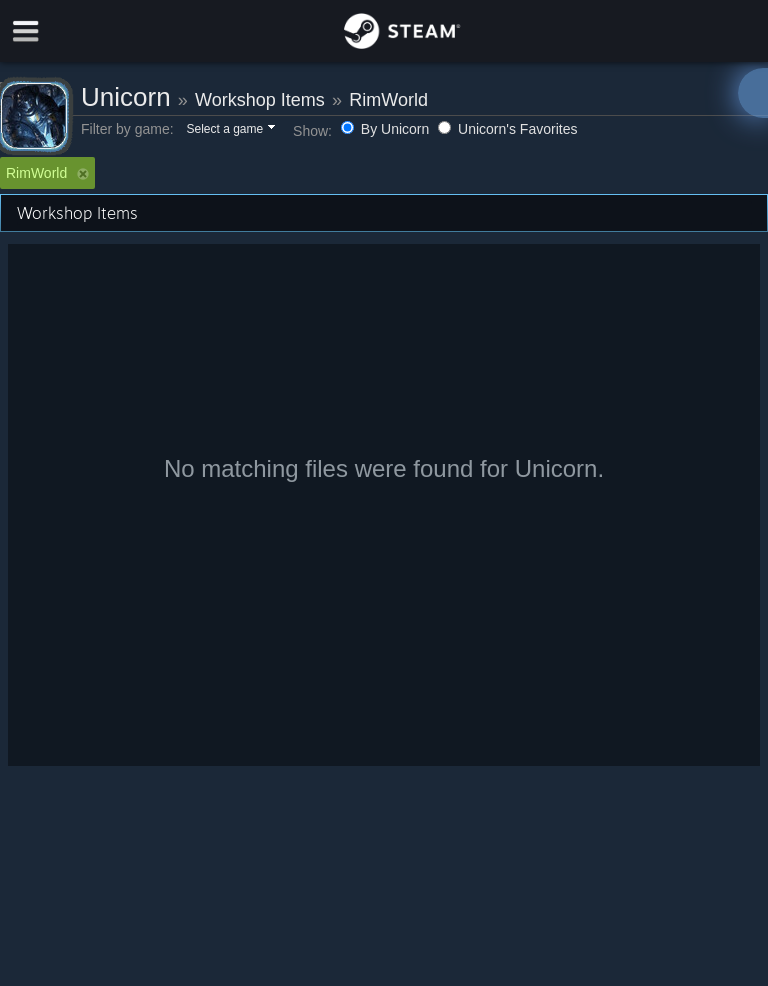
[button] (229, 130)
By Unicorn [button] (387, 129)
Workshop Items (260, 100)
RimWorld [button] (47, 173)
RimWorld (388, 100)
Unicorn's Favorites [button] (507, 129)
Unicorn (126, 97)
